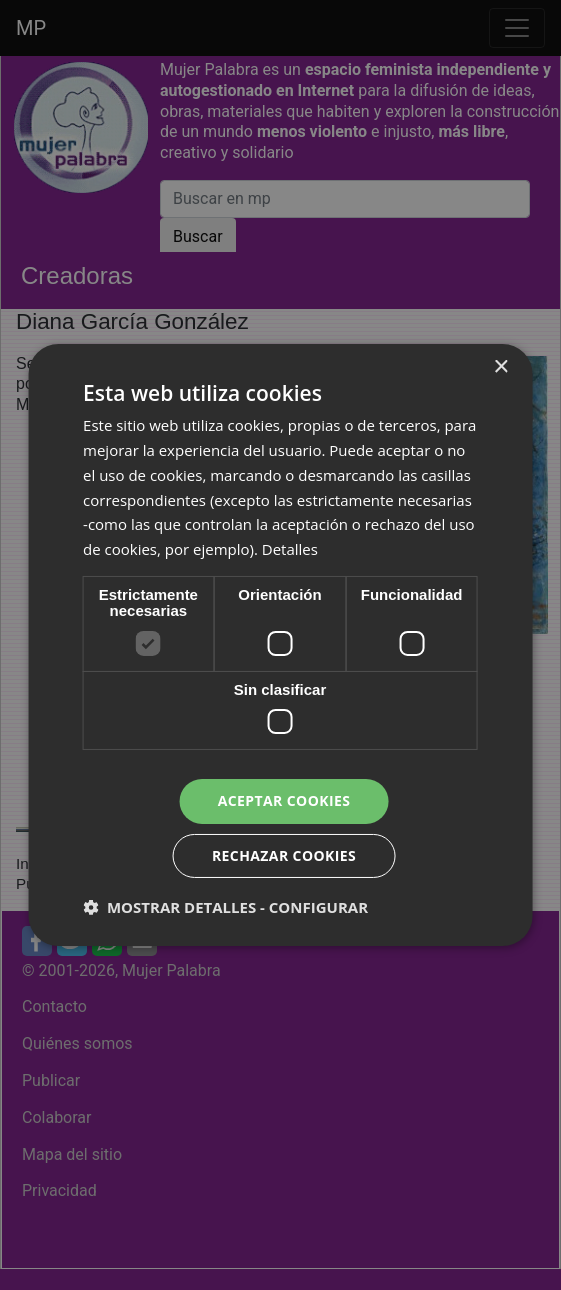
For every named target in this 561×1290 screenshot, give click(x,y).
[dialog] (280, 645)
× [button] (500, 367)
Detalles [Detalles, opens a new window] (290, 549)
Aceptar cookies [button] (284, 800)
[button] (225, 907)
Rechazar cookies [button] (284, 855)
